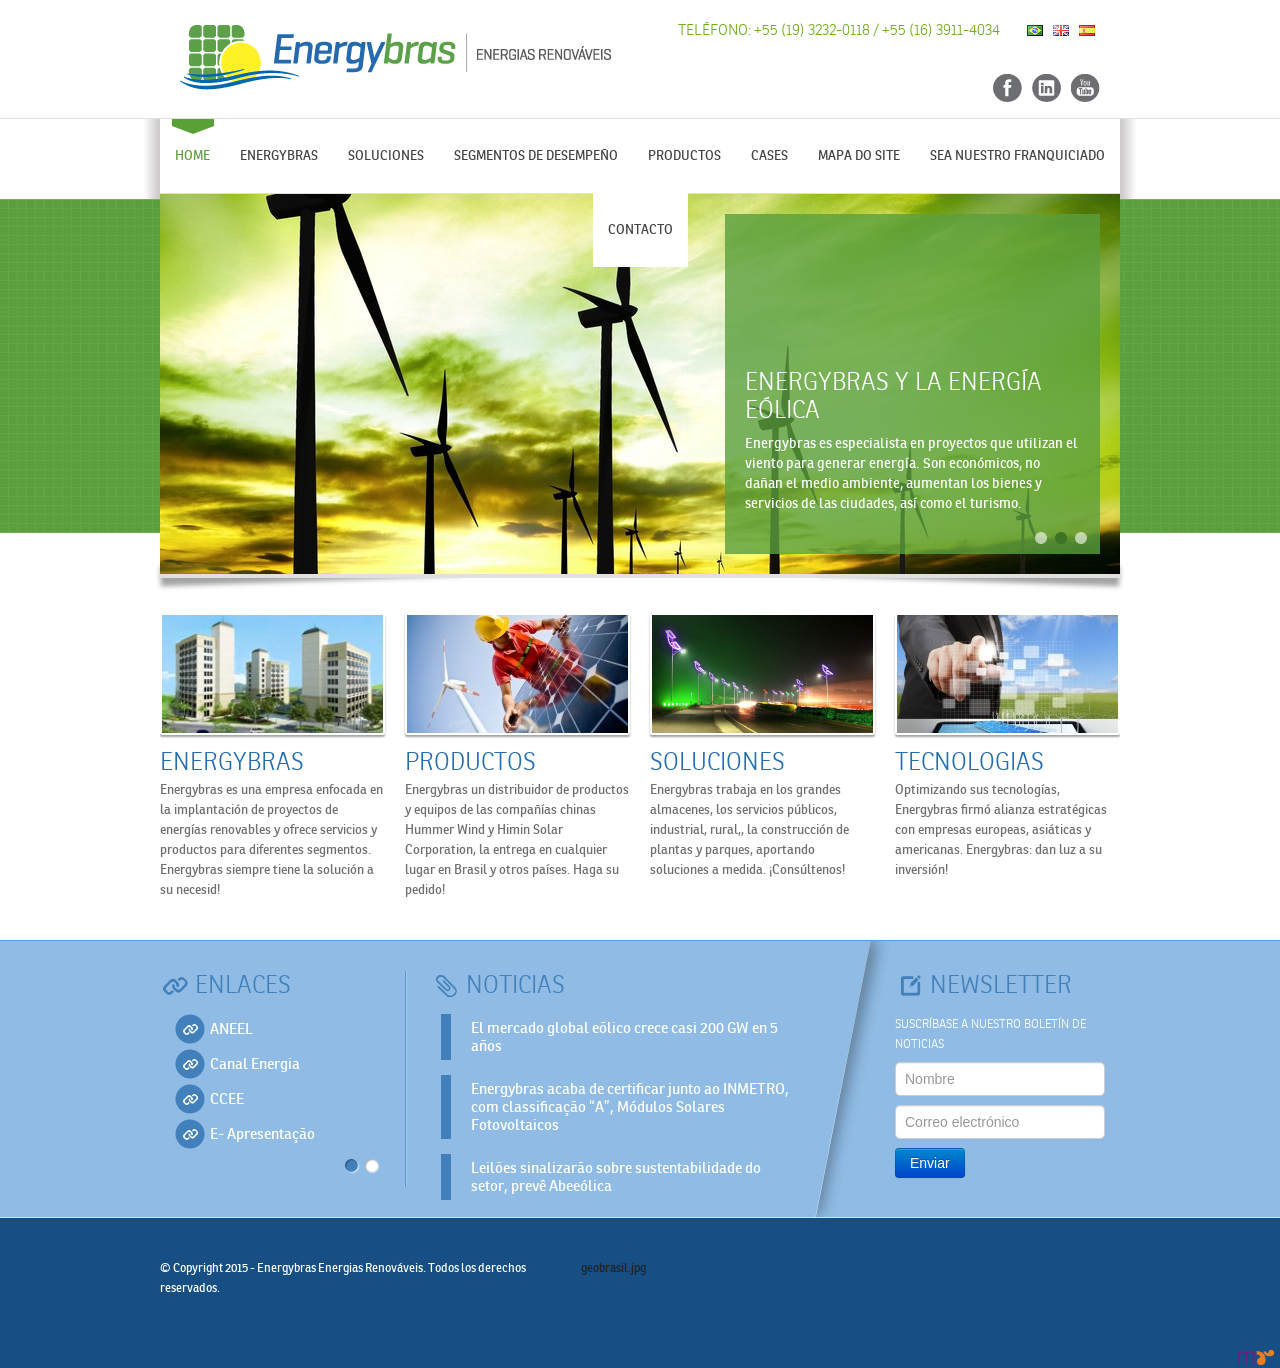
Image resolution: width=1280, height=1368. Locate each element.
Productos (684, 156)
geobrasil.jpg (613, 1268)
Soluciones (386, 156)
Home (192, 156)
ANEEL (231, 1029)
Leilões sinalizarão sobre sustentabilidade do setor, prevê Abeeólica (616, 1177)
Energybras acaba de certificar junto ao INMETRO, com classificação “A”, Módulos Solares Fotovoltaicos (630, 1107)
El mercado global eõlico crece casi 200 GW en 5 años (624, 1037)
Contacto (640, 230)
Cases (769, 156)
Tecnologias (969, 762)
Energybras (279, 156)
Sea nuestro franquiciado (1017, 156)
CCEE (227, 1099)
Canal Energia (255, 1064)
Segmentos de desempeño (536, 156)
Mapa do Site (859, 156)
